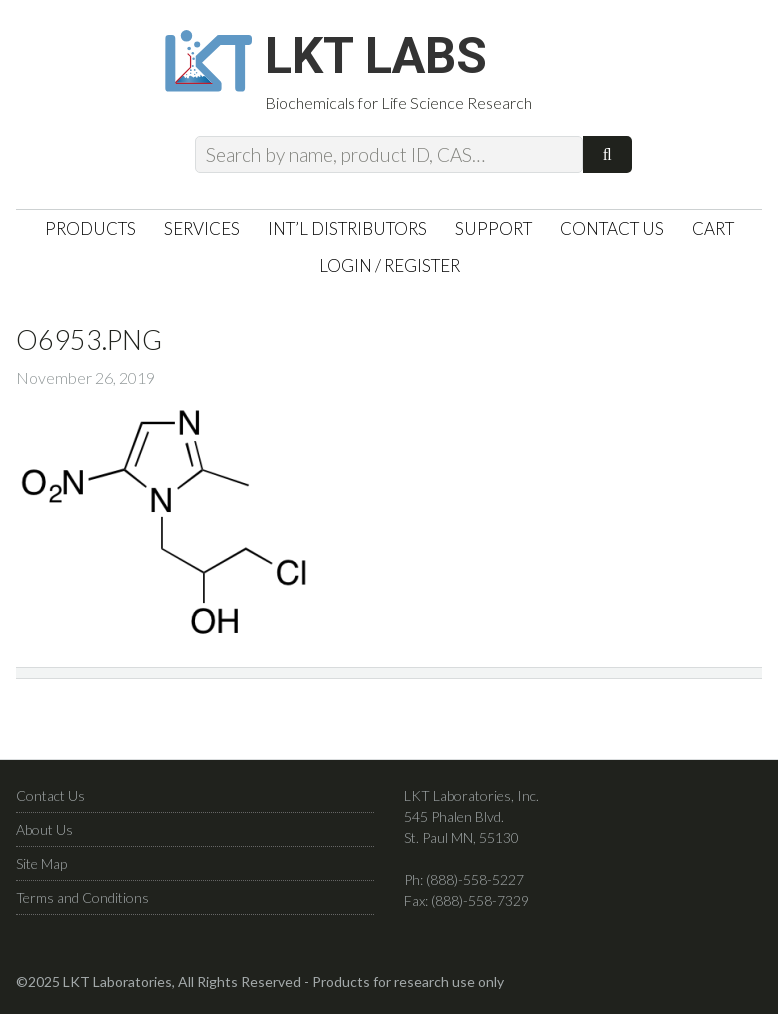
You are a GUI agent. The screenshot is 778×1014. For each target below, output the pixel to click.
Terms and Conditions (82, 897)
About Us (44, 829)
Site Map (41, 863)
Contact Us (50, 795)
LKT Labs (376, 56)
